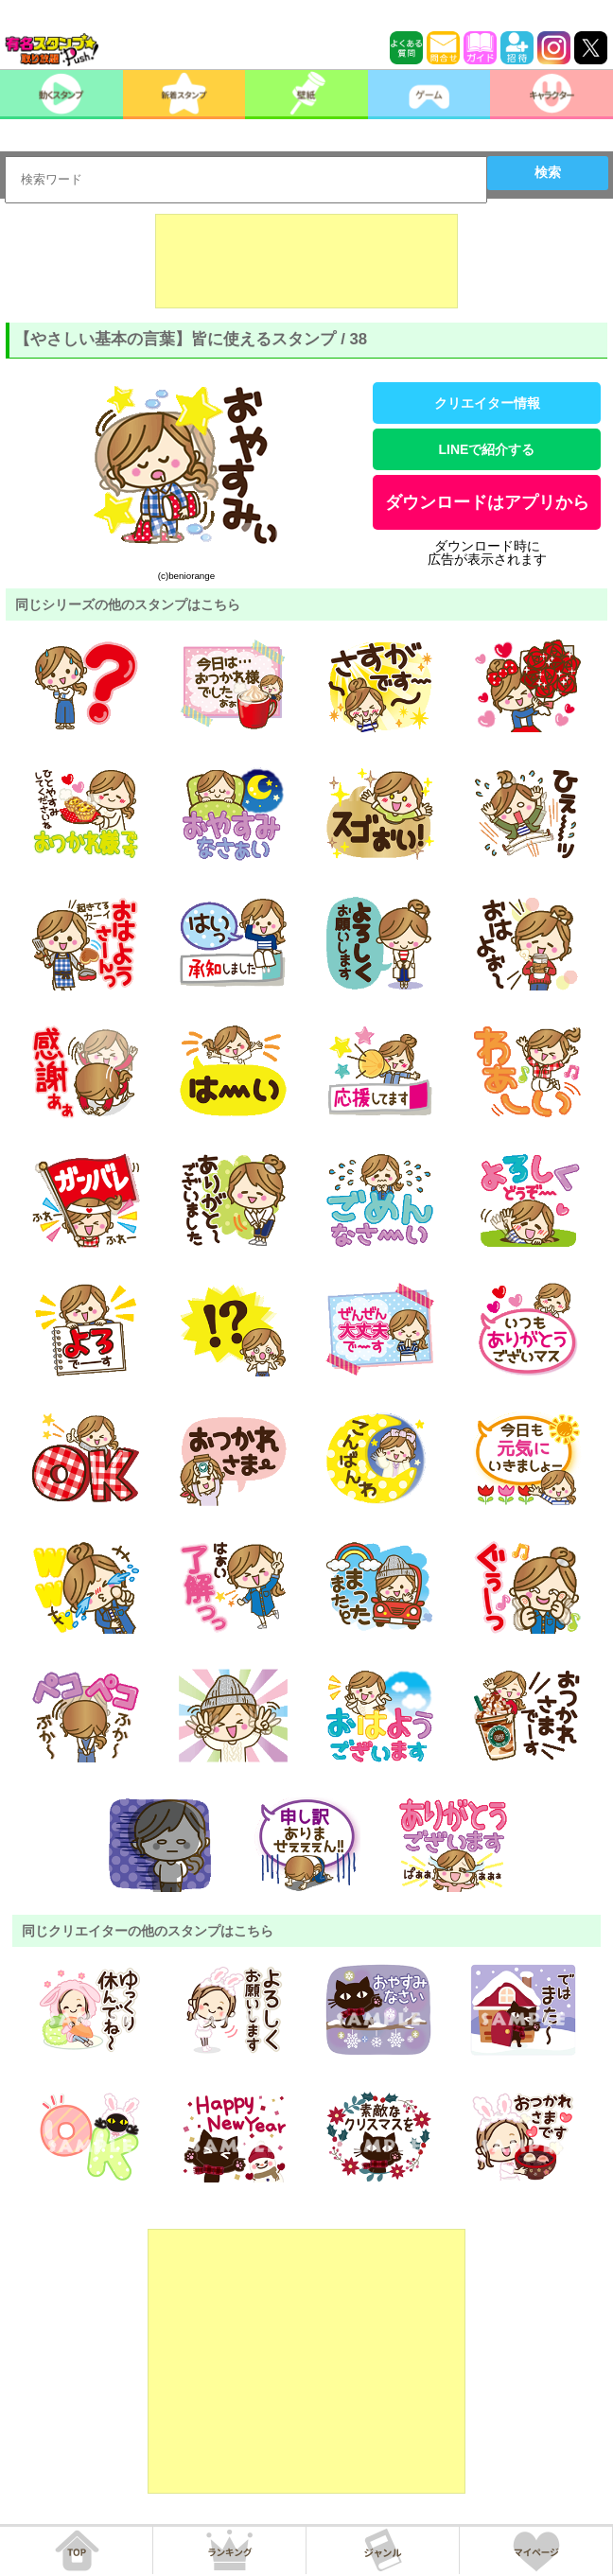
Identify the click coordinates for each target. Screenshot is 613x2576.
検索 (547, 172)
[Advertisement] (306, 261)
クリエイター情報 (487, 403)
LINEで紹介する (487, 449)
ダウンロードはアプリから (487, 502)
